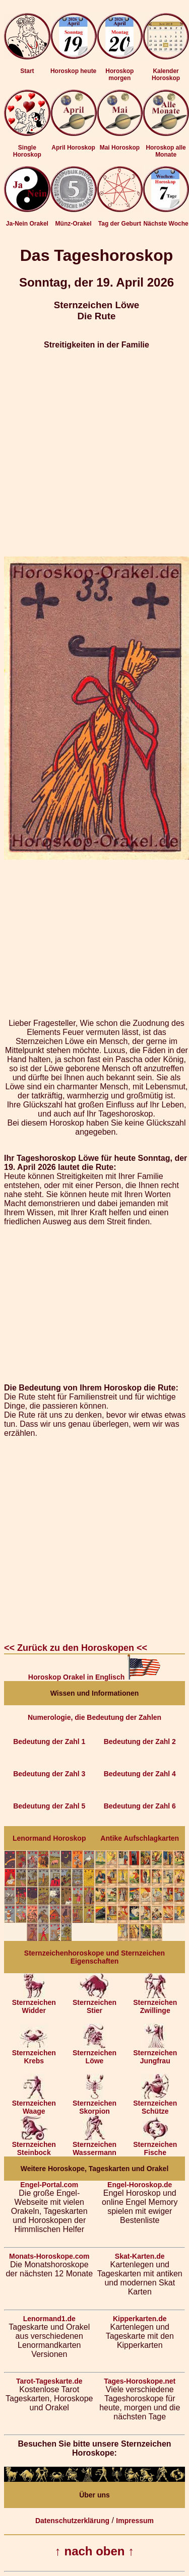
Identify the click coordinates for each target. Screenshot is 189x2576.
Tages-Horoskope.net (139, 2381)
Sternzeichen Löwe (94, 2053)
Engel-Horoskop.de (139, 2185)
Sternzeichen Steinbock (34, 2145)
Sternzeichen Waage (34, 2104)
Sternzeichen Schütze (155, 2104)
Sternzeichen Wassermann (94, 2145)
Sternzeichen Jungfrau (155, 2053)
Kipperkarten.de (140, 2319)
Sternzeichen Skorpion (94, 2104)
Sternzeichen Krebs (34, 2053)
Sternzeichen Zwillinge (155, 2003)
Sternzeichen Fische (155, 2145)
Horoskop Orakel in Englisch (94, 1677)
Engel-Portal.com (49, 2185)
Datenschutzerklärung (72, 2521)
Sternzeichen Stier (94, 2003)
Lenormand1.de (49, 2319)
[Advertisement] (94, 453)
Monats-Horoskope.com (49, 2256)
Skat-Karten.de (140, 2256)
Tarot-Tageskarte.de (49, 2381)
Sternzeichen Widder (34, 2003)
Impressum (135, 2521)
